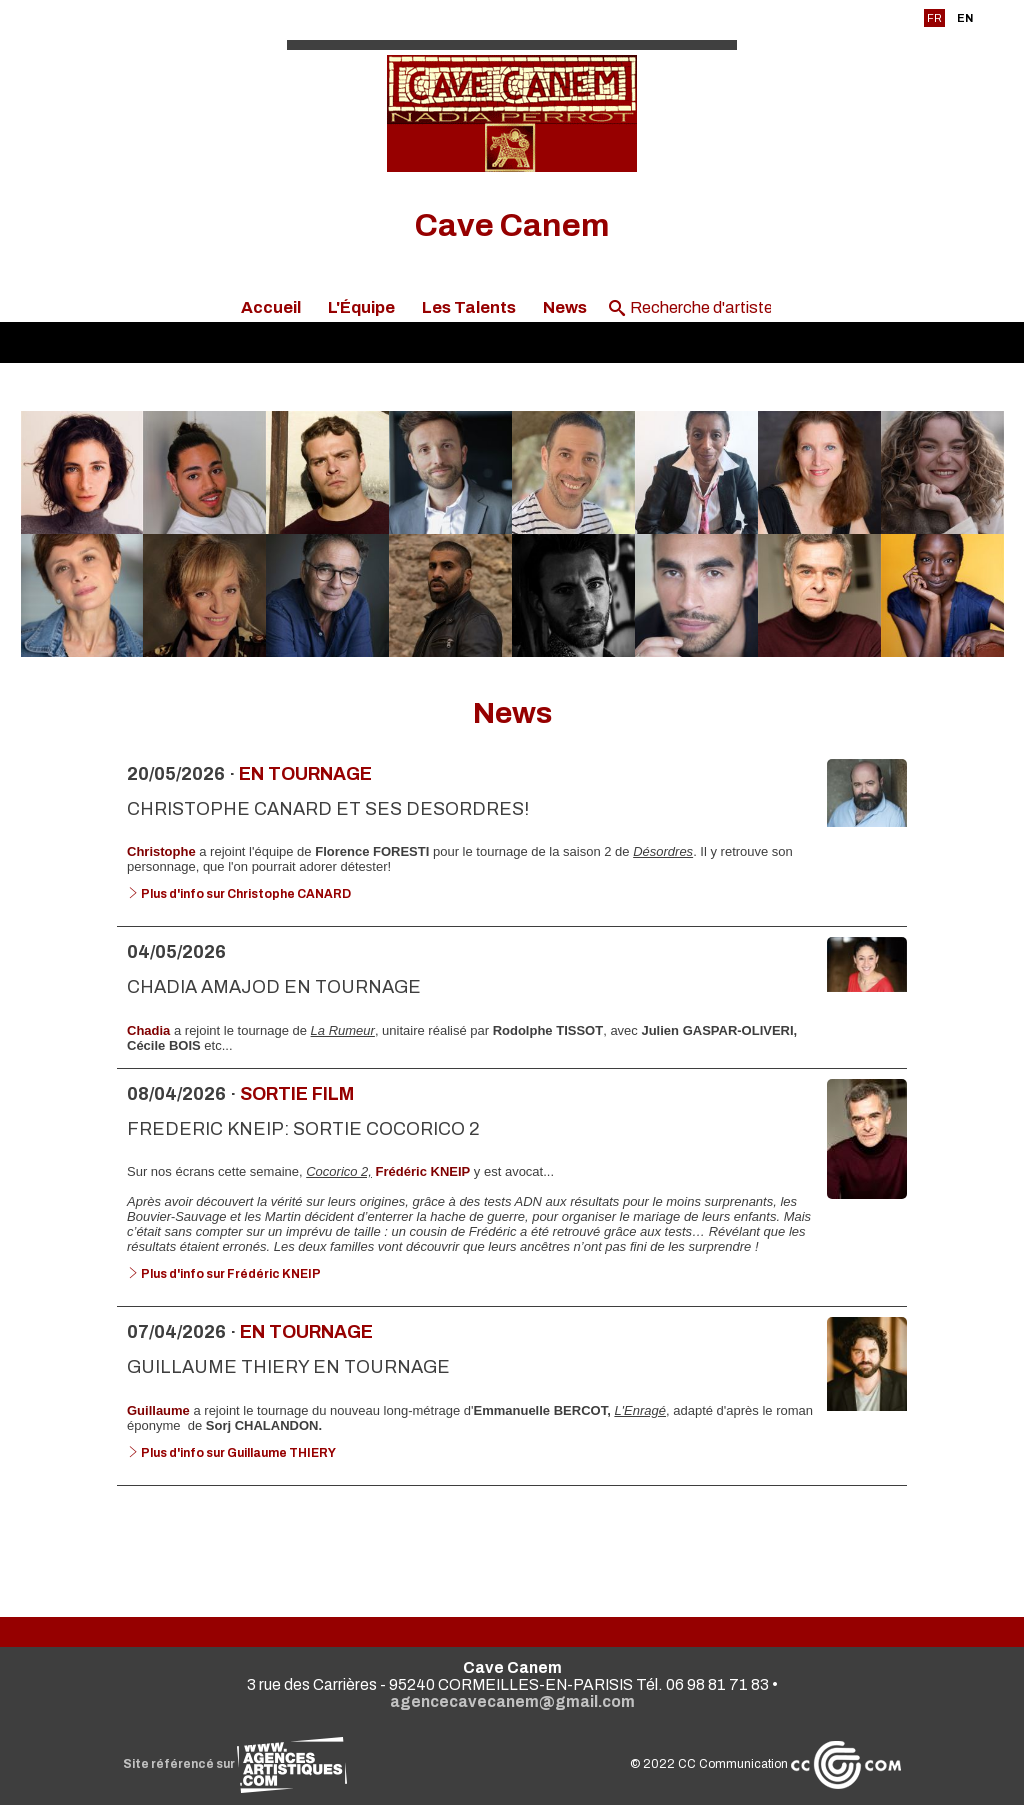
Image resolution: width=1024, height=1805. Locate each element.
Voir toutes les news (512, 1534)
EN (965, 18)
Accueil (271, 307)
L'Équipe (361, 307)
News (565, 307)
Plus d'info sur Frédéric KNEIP (224, 1274)
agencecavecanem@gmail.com (512, 1701)
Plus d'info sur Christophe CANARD (239, 894)
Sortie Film (297, 1094)
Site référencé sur (235, 1764)
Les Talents (469, 307)
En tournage (305, 774)
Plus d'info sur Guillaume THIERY (231, 1453)
